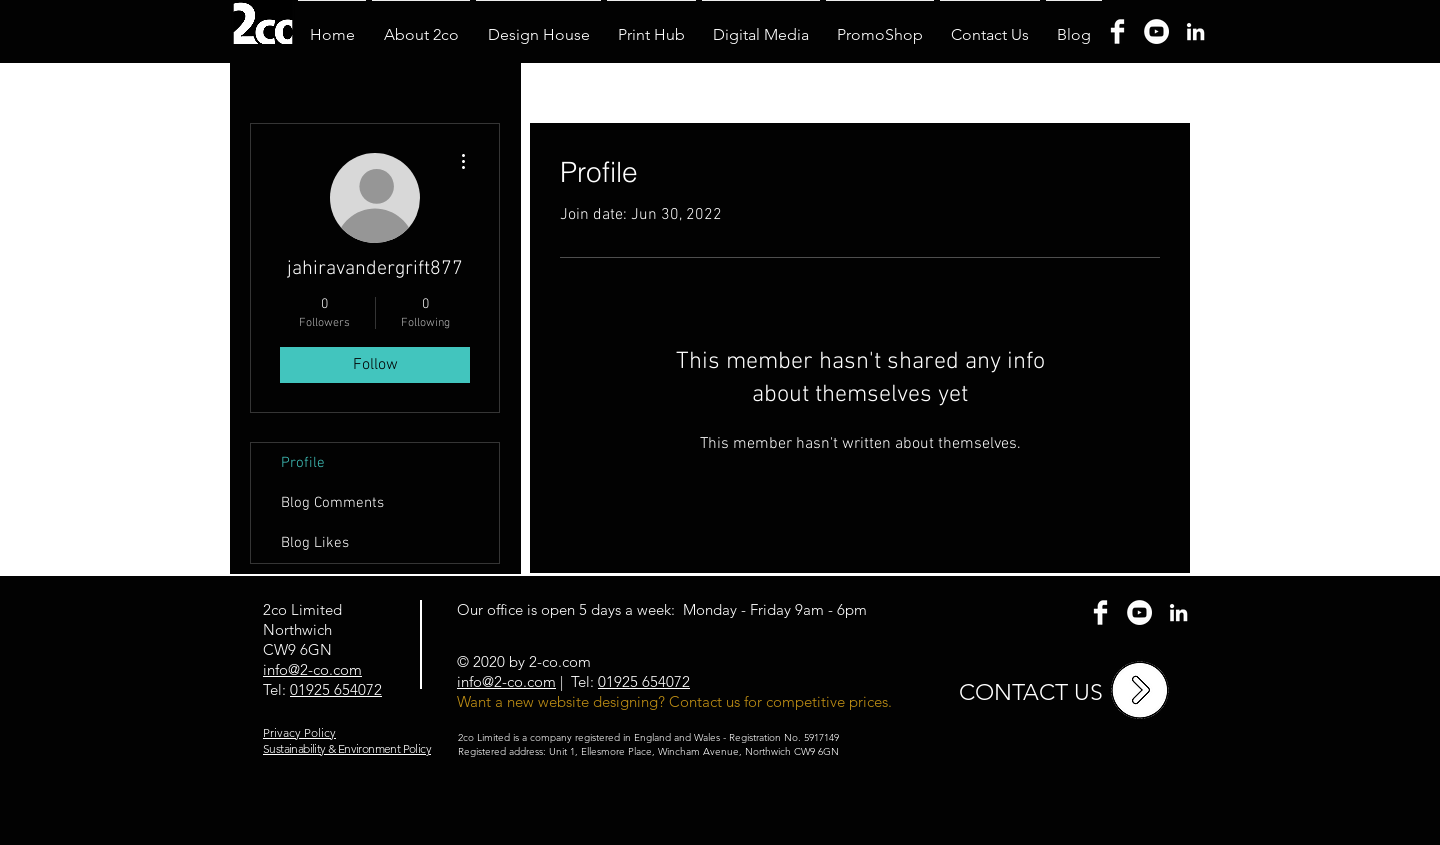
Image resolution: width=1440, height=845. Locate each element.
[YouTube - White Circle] (1139, 612)
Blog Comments (332, 503)
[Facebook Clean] (1100, 612)
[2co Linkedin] (1178, 612)
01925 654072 (336, 689)
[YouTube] (1156, 31)
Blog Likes (315, 543)
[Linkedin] (1195, 31)
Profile (303, 463)
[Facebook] (1117, 31)
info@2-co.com (506, 681)
